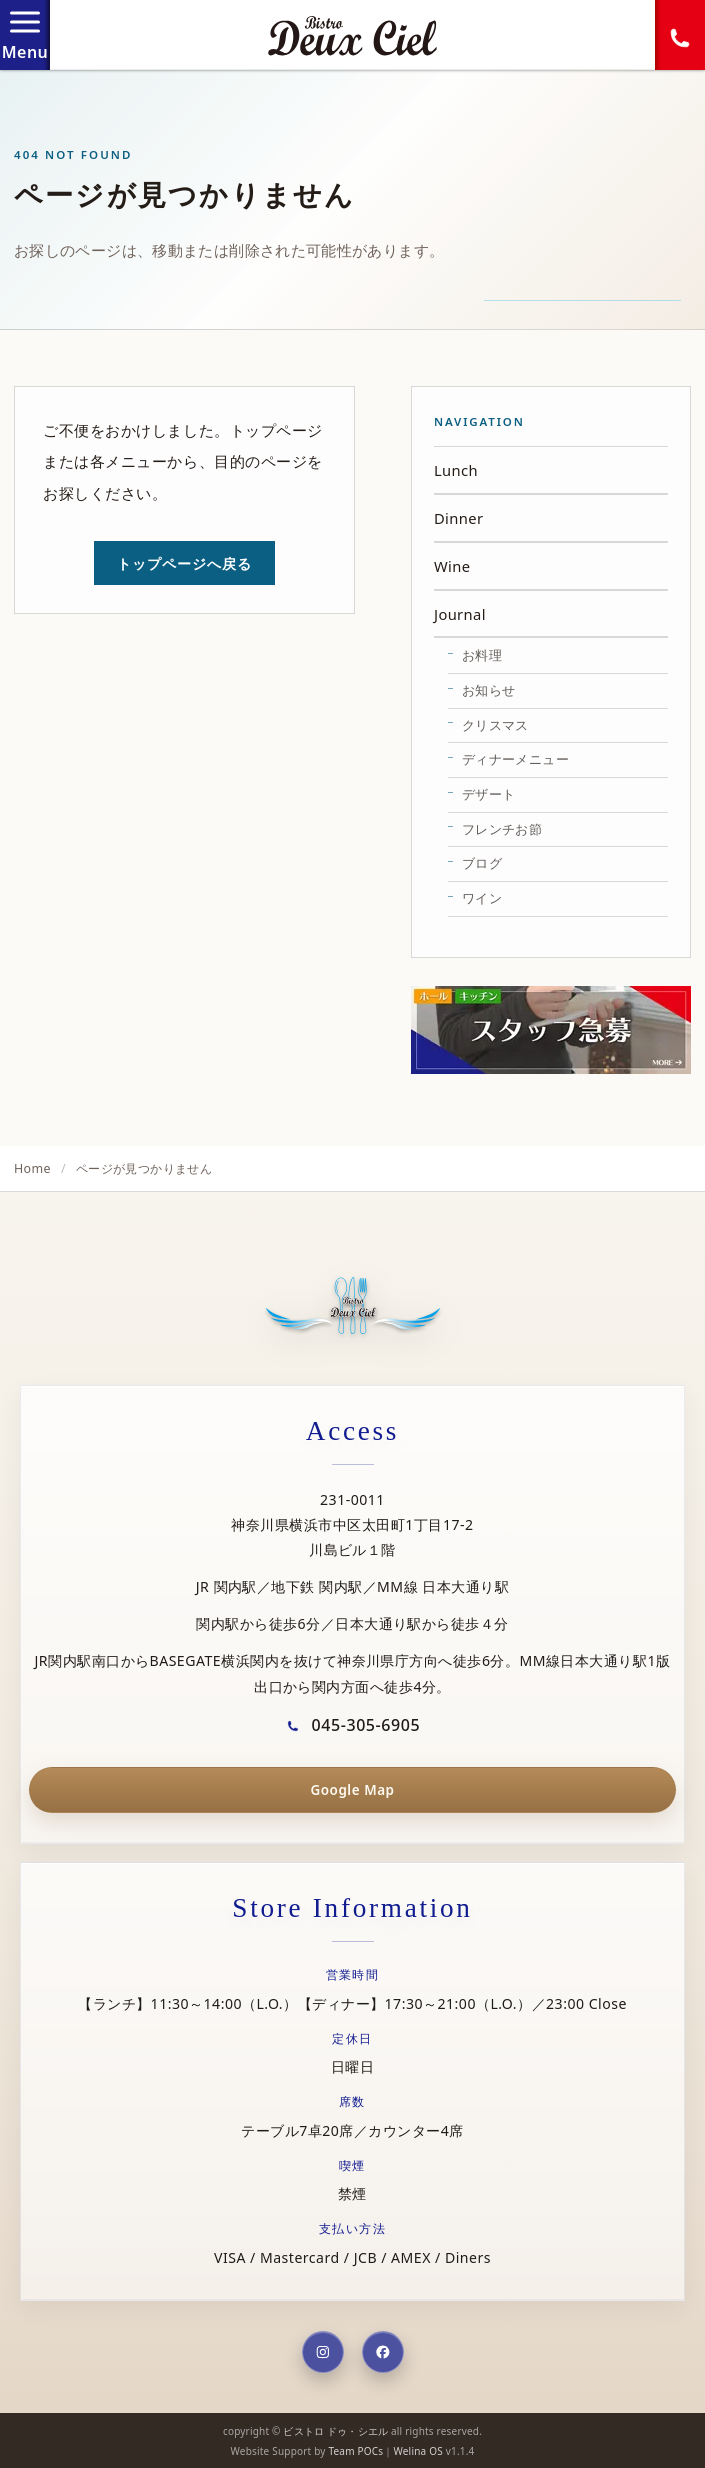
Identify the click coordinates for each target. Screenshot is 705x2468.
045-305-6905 (352, 1725)
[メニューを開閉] (25, 35)
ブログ (482, 863)
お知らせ (488, 690)
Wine (452, 566)
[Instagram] (323, 2352)
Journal (460, 614)
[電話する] (680, 35)
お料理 (482, 655)
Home (32, 1168)
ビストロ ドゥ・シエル (335, 2431)
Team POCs (355, 2451)
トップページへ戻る (185, 563)
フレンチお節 (502, 829)
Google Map (352, 1790)
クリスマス (495, 725)
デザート (488, 794)
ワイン (482, 898)
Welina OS (417, 2451)
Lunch (456, 470)
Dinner (458, 518)
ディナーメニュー (515, 759)
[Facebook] (383, 2352)
